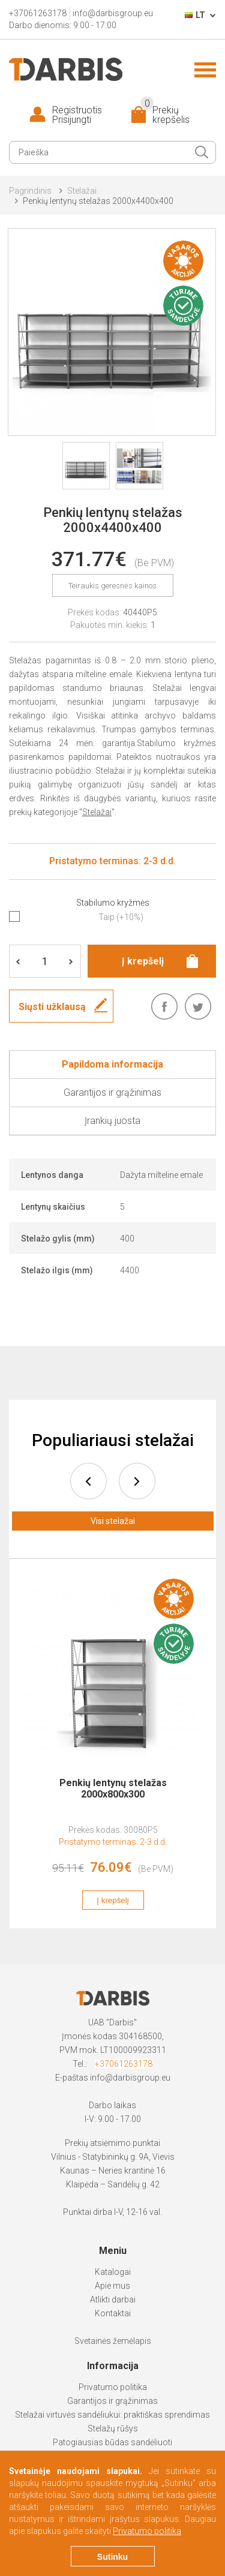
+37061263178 (123, 2064)
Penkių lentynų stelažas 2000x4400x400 (98, 201)
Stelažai (82, 191)
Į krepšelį (113, 1900)
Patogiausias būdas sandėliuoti (112, 2442)
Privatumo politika (113, 2387)
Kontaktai (113, 2313)
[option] (113, 1750)
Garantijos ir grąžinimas (112, 2401)
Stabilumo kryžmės (112, 902)
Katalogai (113, 2272)
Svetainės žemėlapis (112, 2341)
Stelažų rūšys (113, 2428)
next (137, 1481)
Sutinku (112, 2557)
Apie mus (112, 2286)
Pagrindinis (30, 191)
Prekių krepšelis (165, 115)
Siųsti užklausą (52, 1006)
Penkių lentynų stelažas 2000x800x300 (113, 1788)
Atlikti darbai (113, 2299)
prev (88, 1481)
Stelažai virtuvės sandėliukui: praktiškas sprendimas (112, 2414)
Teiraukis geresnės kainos (112, 585)
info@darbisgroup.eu (130, 2077)
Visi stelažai (113, 1521)
